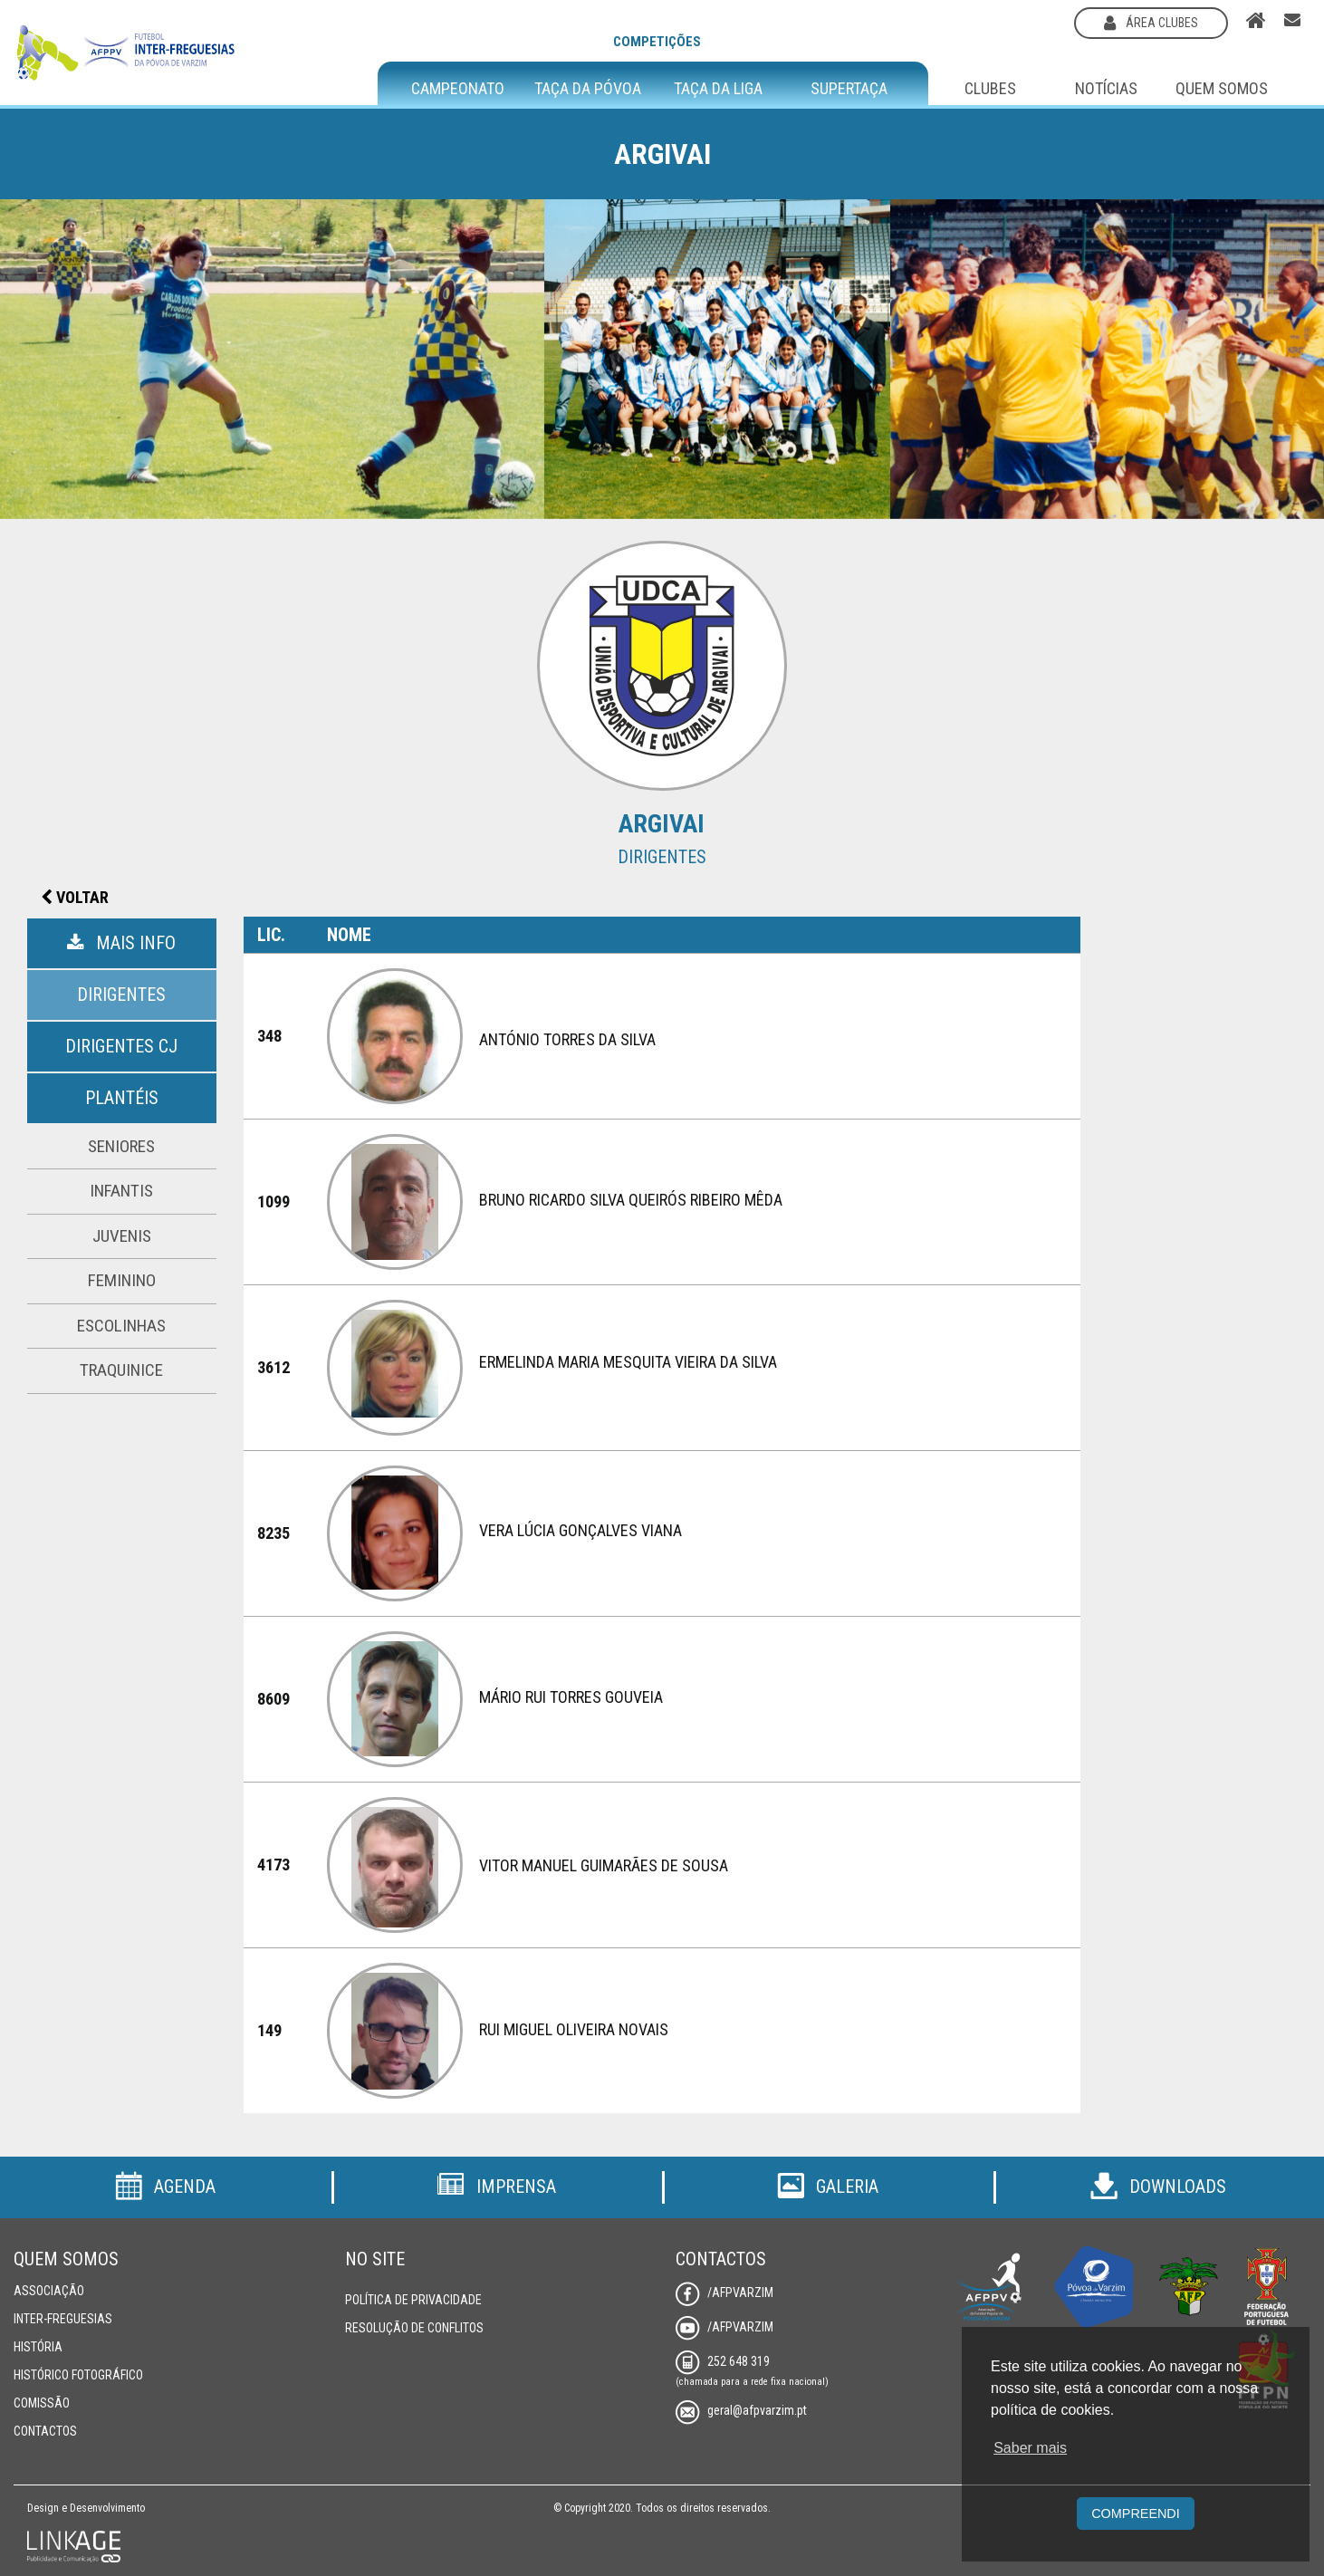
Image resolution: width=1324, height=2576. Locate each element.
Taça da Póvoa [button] (587, 89)
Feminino (122, 1280)
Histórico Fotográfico (78, 2375)
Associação (49, 2290)
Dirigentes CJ (121, 1046)
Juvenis (121, 1236)
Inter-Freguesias (63, 2319)
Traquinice (121, 1370)
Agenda (165, 2186)
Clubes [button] (990, 88)
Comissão (42, 2403)
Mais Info (121, 943)
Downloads (1158, 2186)
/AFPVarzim (724, 2292)
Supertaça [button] (849, 89)
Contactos (45, 2431)
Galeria (827, 2186)
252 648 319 (723, 2361)
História (38, 2347)
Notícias (1106, 88)
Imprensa (496, 2186)
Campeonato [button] (457, 89)
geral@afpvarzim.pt (741, 2410)
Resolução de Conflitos (414, 2328)
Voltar (75, 897)
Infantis (121, 1190)
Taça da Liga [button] (718, 89)
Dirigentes (121, 994)
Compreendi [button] (1135, 2513)
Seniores (121, 1146)
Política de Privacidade (413, 2299)
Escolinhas (121, 1325)
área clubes (1151, 22)
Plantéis (121, 1098)
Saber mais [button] (1030, 2448)
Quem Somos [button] (1221, 88)
